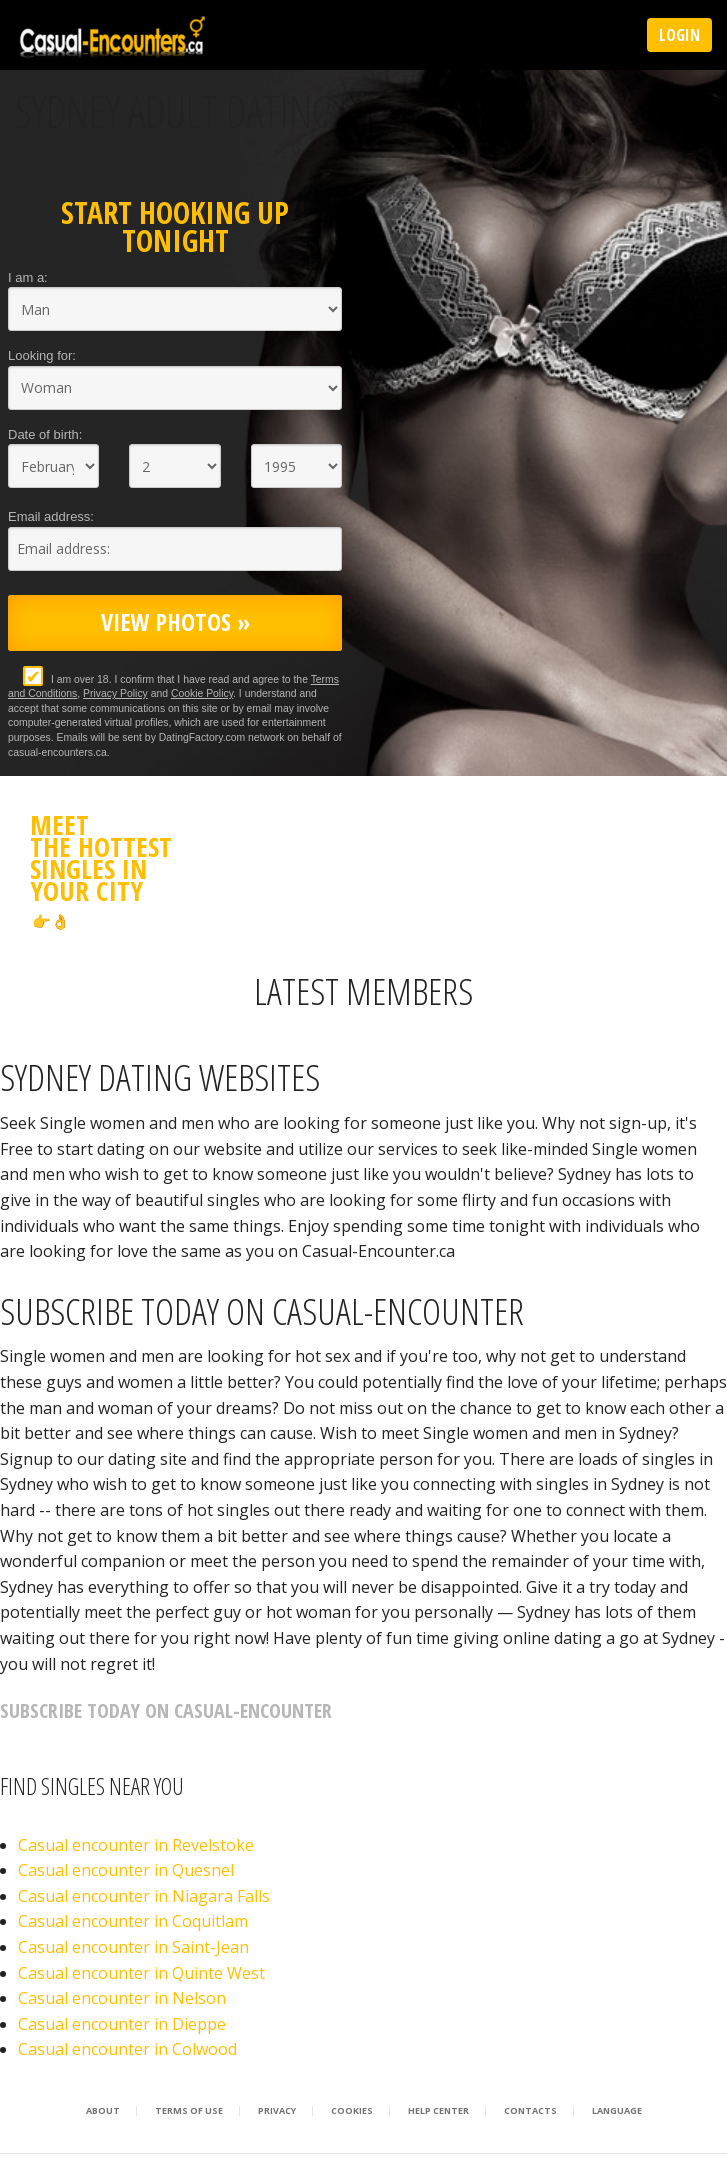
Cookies (352, 2111)
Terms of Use (189, 2111)
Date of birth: (45, 434)
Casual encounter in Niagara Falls (144, 1896)
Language (617, 2111)
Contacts (530, 2111)
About (103, 2111)
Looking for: (42, 355)
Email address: (51, 516)
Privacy (277, 2111)
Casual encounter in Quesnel (126, 1870)
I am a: (28, 277)
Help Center (438, 2111)
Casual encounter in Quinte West (141, 1973)
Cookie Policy (202, 693)
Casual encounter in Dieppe (122, 2024)
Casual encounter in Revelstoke (136, 1845)
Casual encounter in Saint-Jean (133, 1947)
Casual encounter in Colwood (127, 2049)
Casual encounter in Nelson (122, 1998)
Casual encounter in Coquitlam (133, 1921)
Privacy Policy (115, 693)
